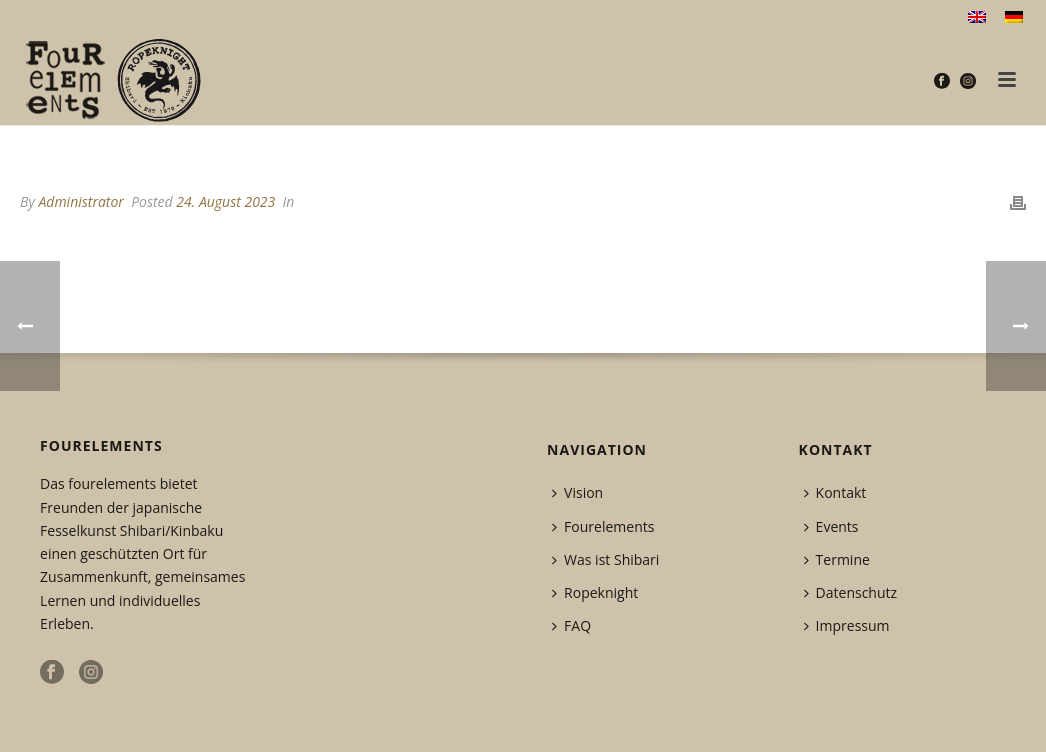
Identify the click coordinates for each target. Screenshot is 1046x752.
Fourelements (603, 526)
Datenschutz (850, 592)
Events (831, 526)
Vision (577, 492)
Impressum (847, 625)
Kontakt (835, 492)
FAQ (571, 625)
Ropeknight (595, 592)
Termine (837, 559)
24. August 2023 (225, 201)
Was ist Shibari (605, 559)
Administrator (80, 201)
